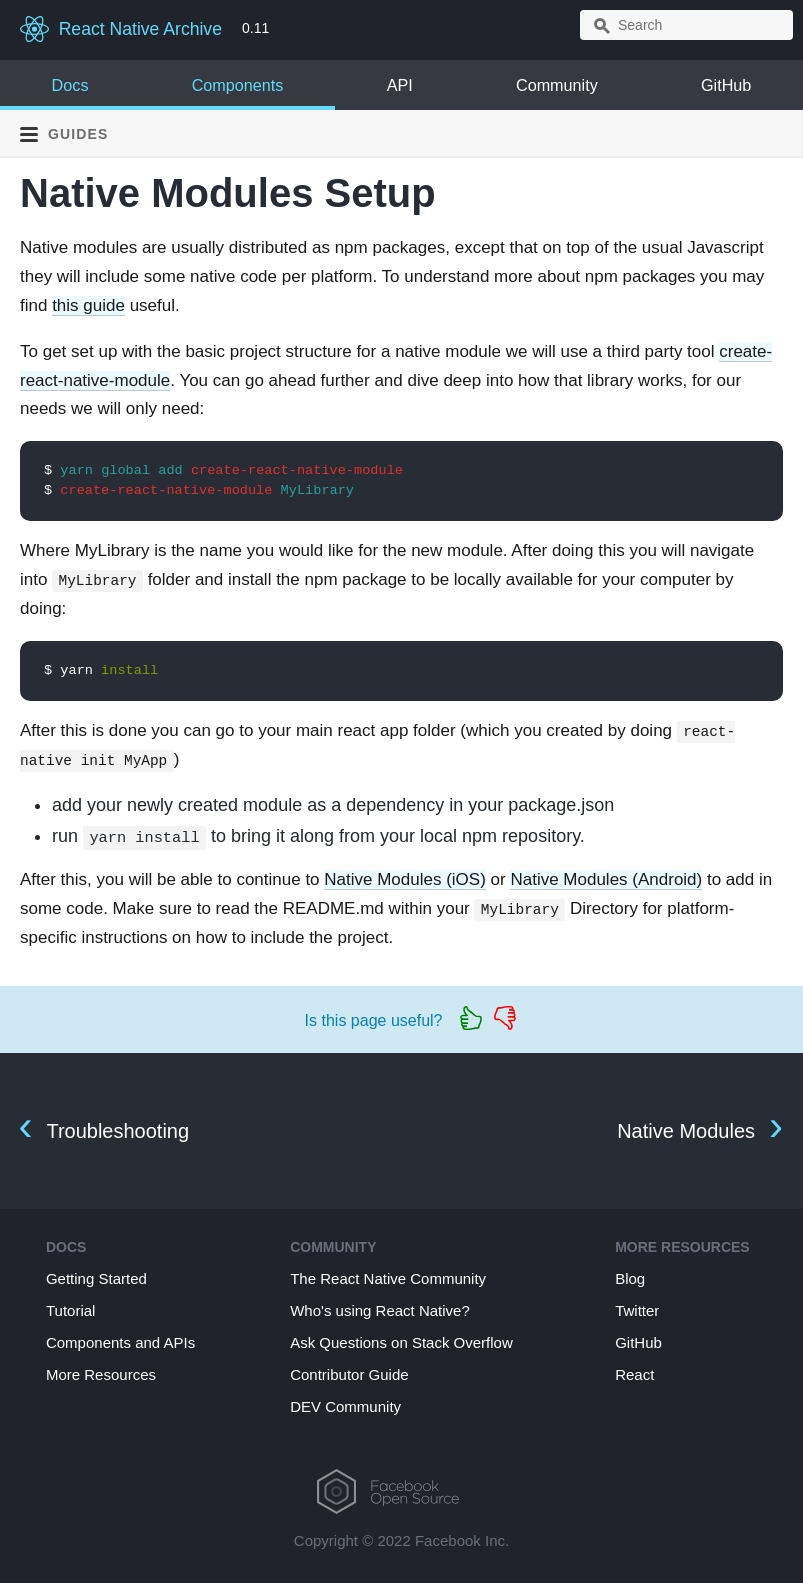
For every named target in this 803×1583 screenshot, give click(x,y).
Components (238, 85)
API (400, 85)
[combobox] (686, 25)
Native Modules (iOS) (405, 879)
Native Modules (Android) (606, 879)
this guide (88, 305)
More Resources (101, 1374)
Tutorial (70, 1310)
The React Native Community (388, 1278)
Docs (70, 85)
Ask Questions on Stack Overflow (401, 1342)
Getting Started (96, 1278)
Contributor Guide (349, 1374)
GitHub (726, 85)
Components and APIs (120, 1342)
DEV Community (345, 1406)
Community (557, 85)
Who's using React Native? (380, 1310)
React (634, 1374)
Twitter (637, 1310)
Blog (630, 1278)
